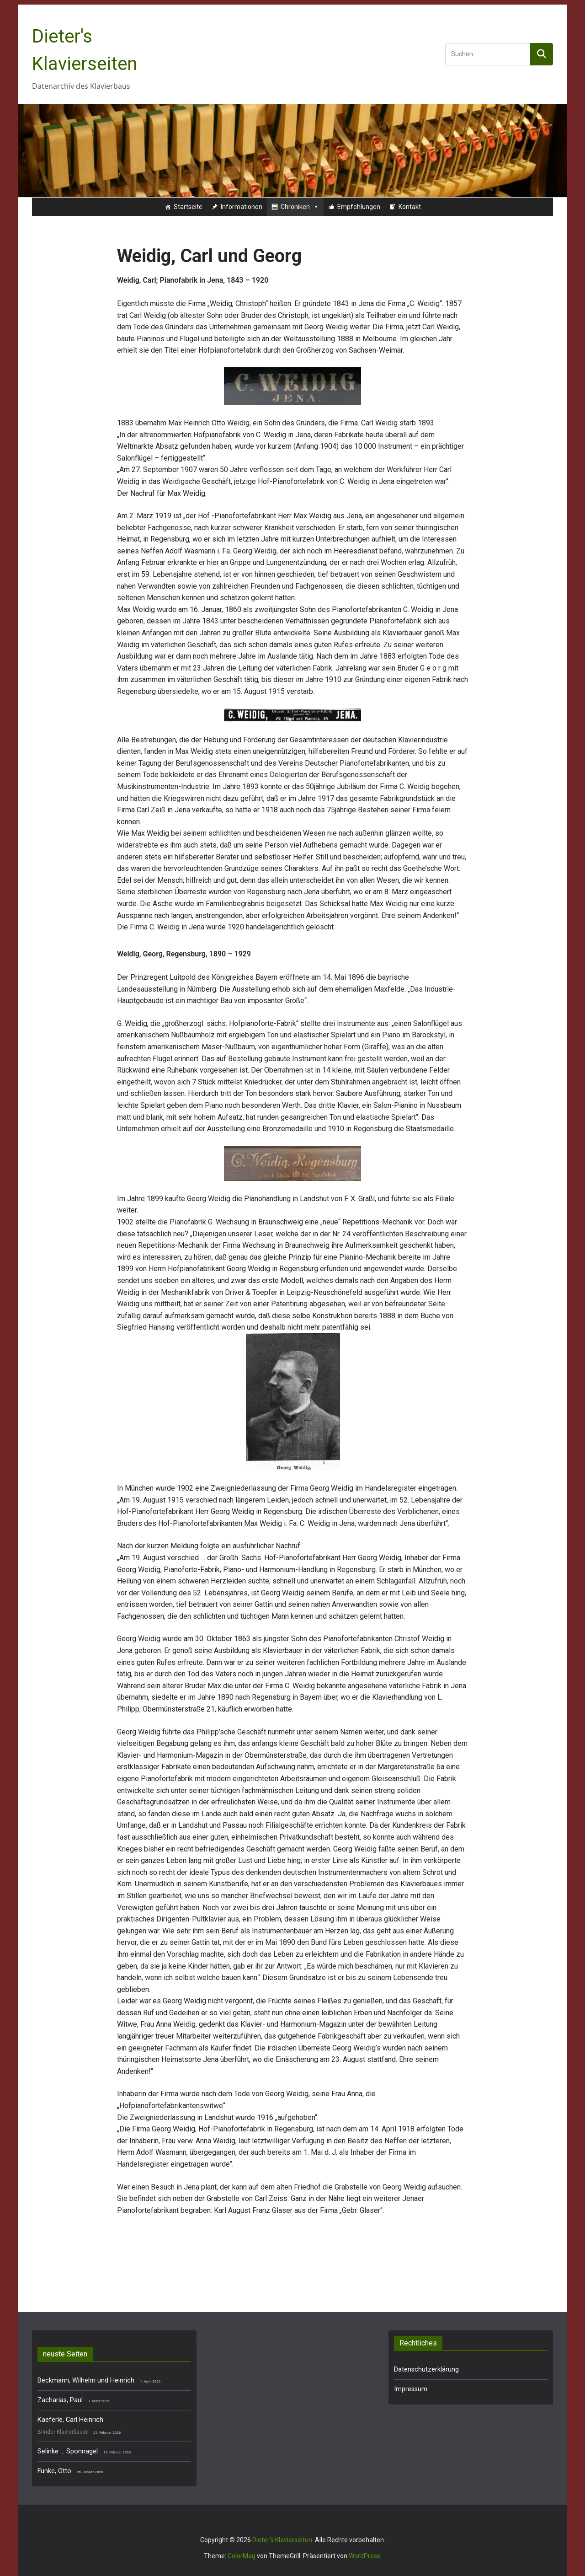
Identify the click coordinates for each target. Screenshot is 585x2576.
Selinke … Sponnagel (67, 2451)
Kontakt (410, 206)
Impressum (410, 2389)
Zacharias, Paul (60, 2400)
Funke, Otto (54, 2471)
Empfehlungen (358, 206)
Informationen (241, 206)
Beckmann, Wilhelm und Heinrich (85, 2380)
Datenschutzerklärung (426, 2369)
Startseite (188, 206)
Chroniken (300, 207)
